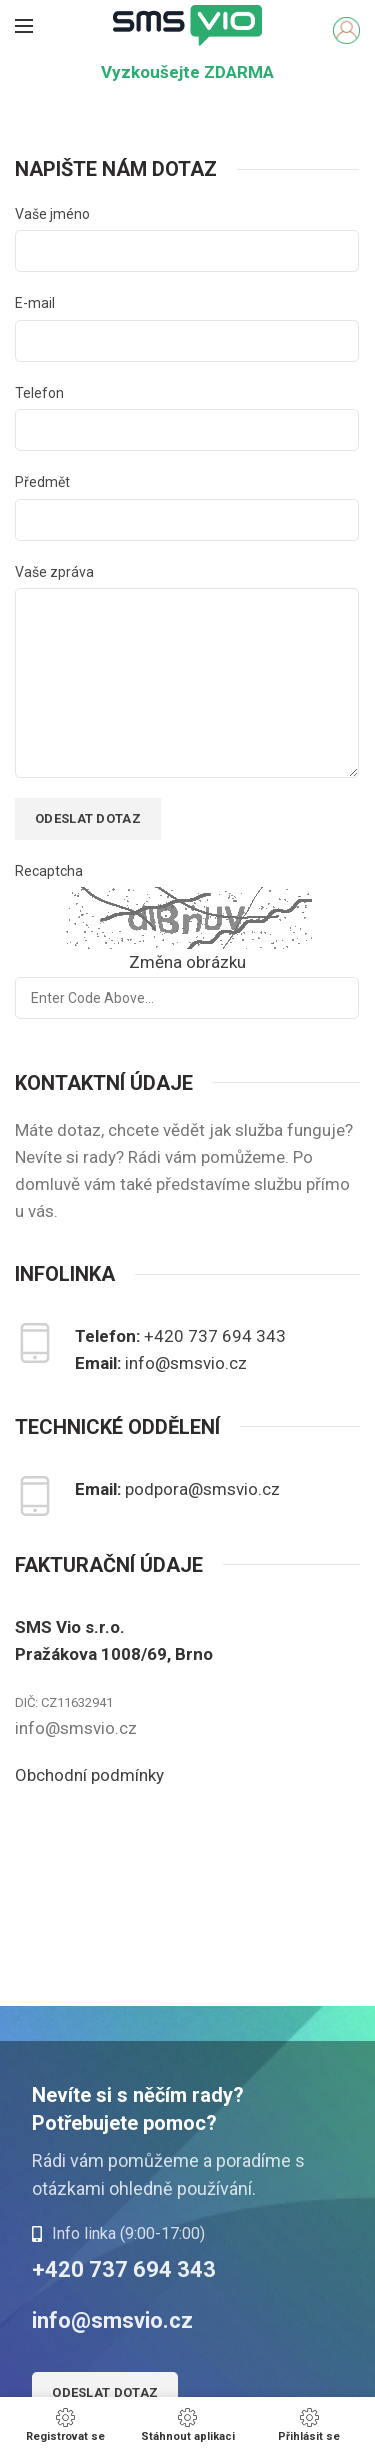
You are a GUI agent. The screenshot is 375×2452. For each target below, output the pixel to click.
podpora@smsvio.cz (202, 1489)
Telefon (39, 393)
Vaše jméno (52, 214)
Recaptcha (49, 871)
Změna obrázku (187, 962)
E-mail (35, 303)
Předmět (42, 482)
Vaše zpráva (54, 572)
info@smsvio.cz (186, 1363)
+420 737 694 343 (215, 1336)
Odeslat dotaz (105, 2392)
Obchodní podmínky (89, 1775)
